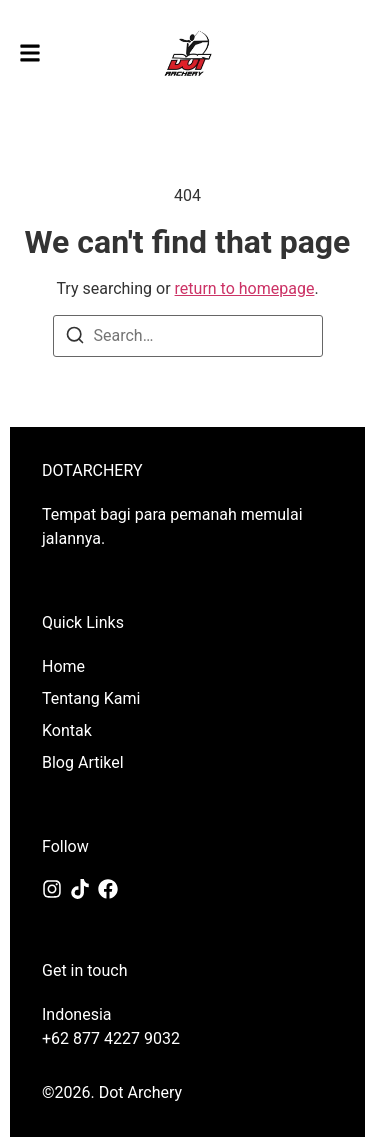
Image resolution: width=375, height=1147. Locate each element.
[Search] (75, 338)
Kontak (67, 730)
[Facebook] (108, 889)
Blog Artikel (83, 762)
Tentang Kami (91, 698)
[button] (30, 53)
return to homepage (245, 288)
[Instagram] (52, 889)
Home (63, 666)
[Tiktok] (80, 889)
